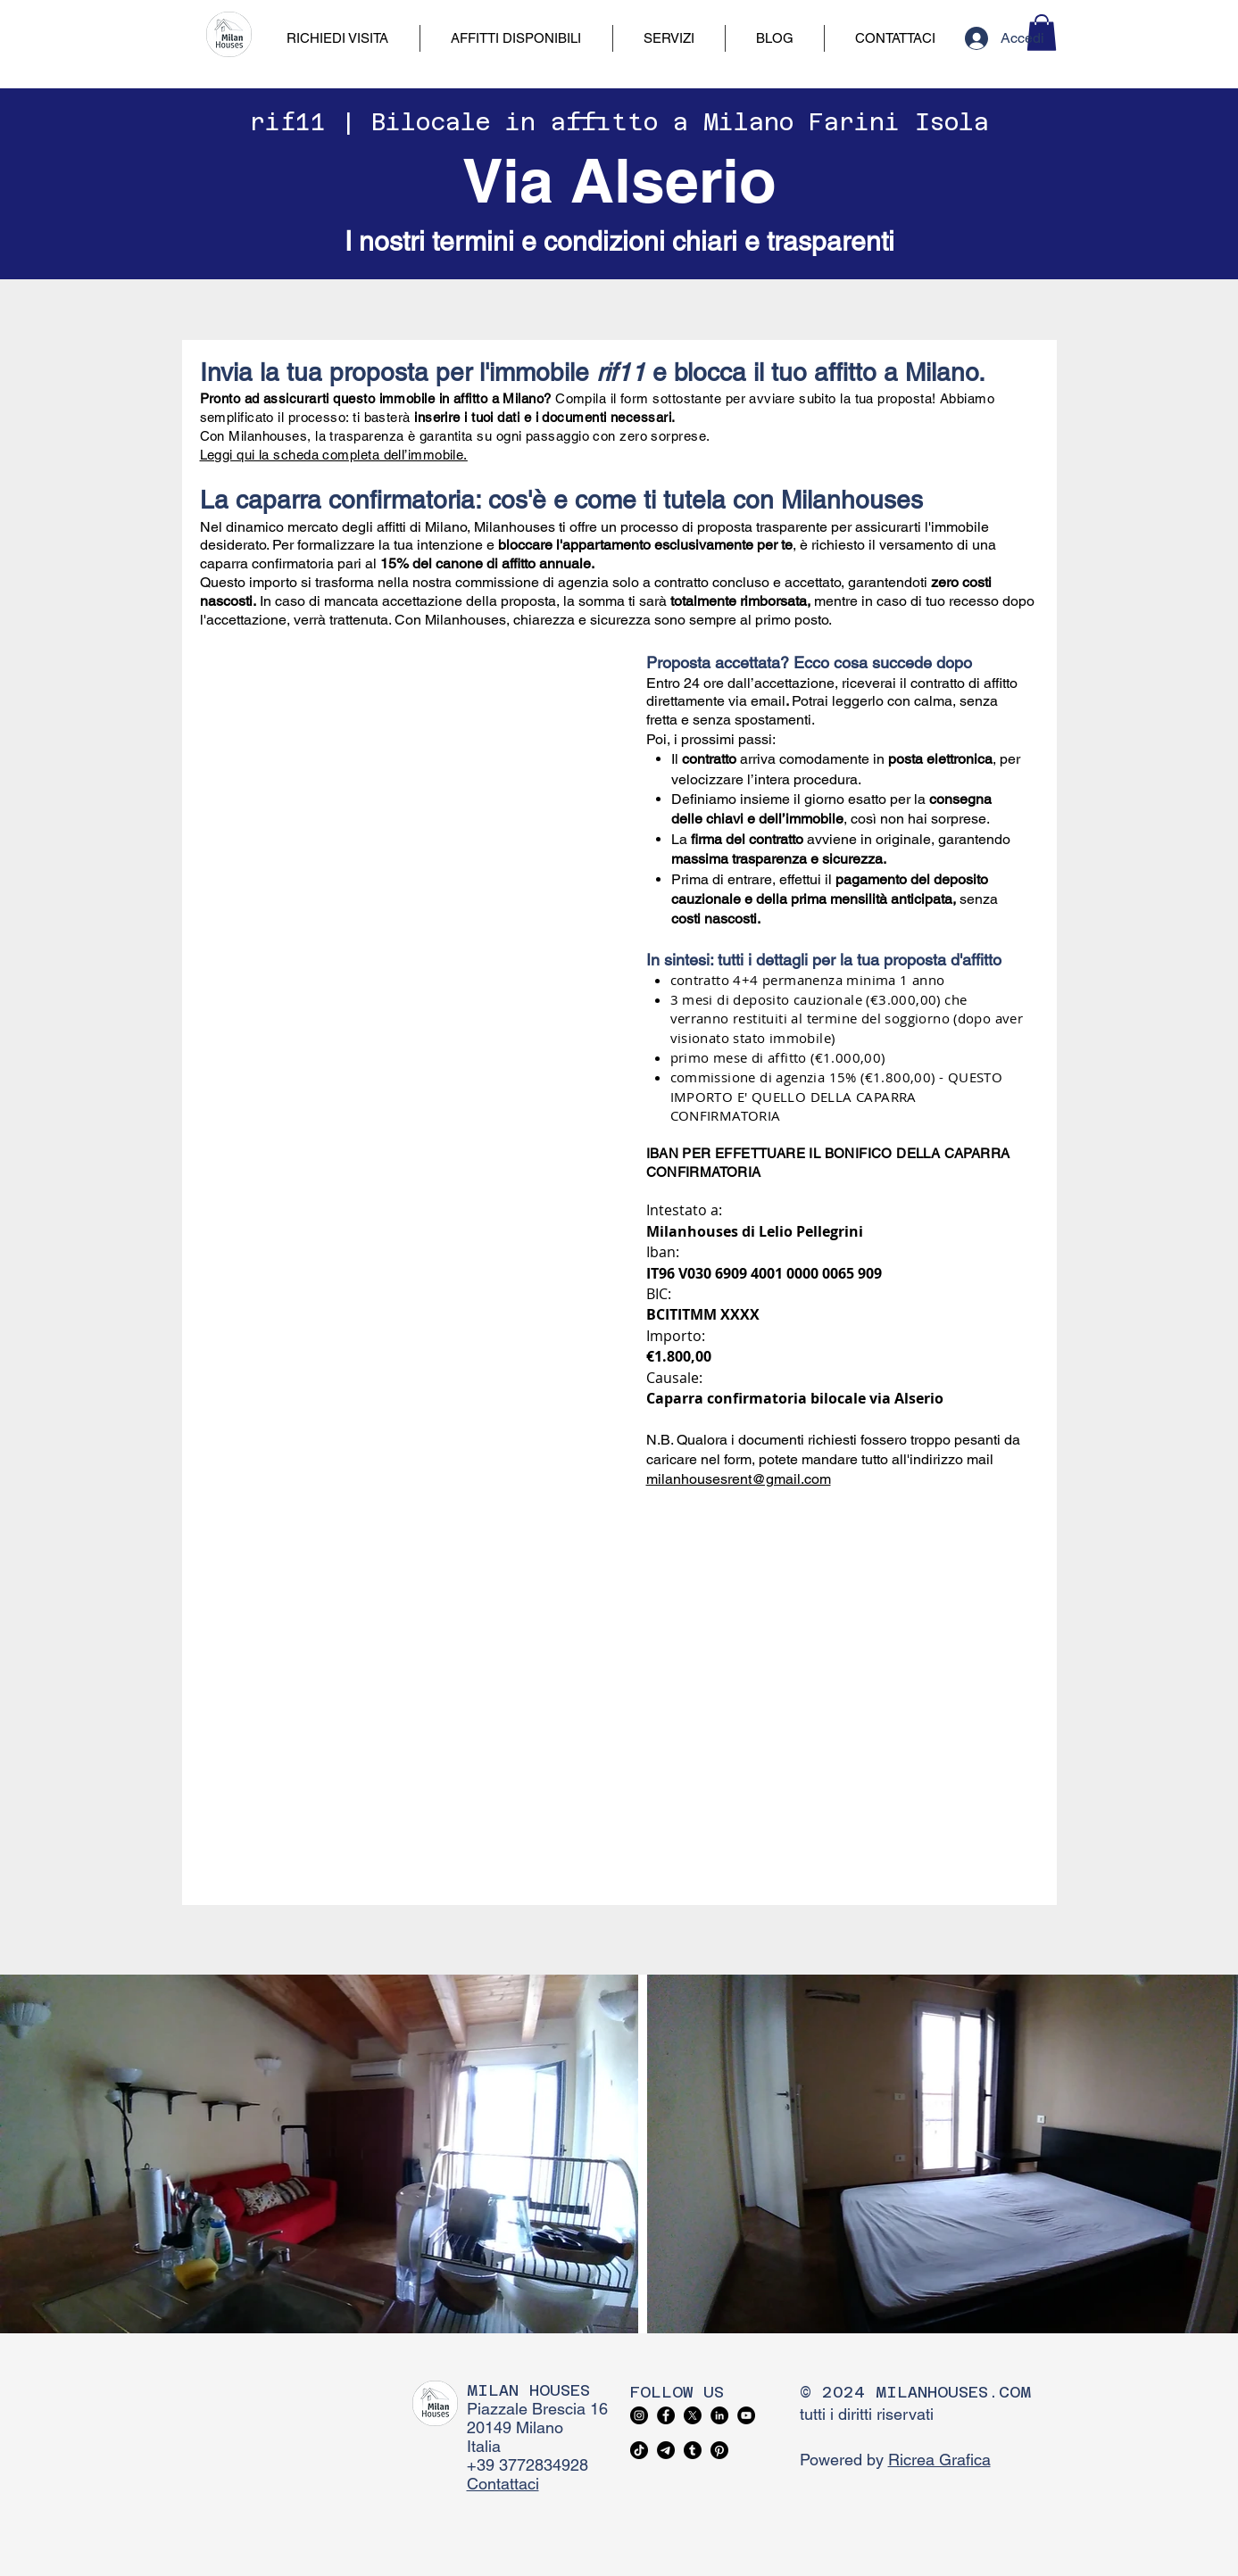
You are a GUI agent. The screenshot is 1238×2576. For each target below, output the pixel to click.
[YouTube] (746, 2415)
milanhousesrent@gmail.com (738, 1478)
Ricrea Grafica (939, 2459)
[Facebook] (666, 2415)
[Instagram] (639, 2415)
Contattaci (503, 2483)
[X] (693, 2415)
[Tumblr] (693, 2450)
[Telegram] (666, 2450)
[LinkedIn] (719, 2415)
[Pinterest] (719, 2450)
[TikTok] (639, 2450)
